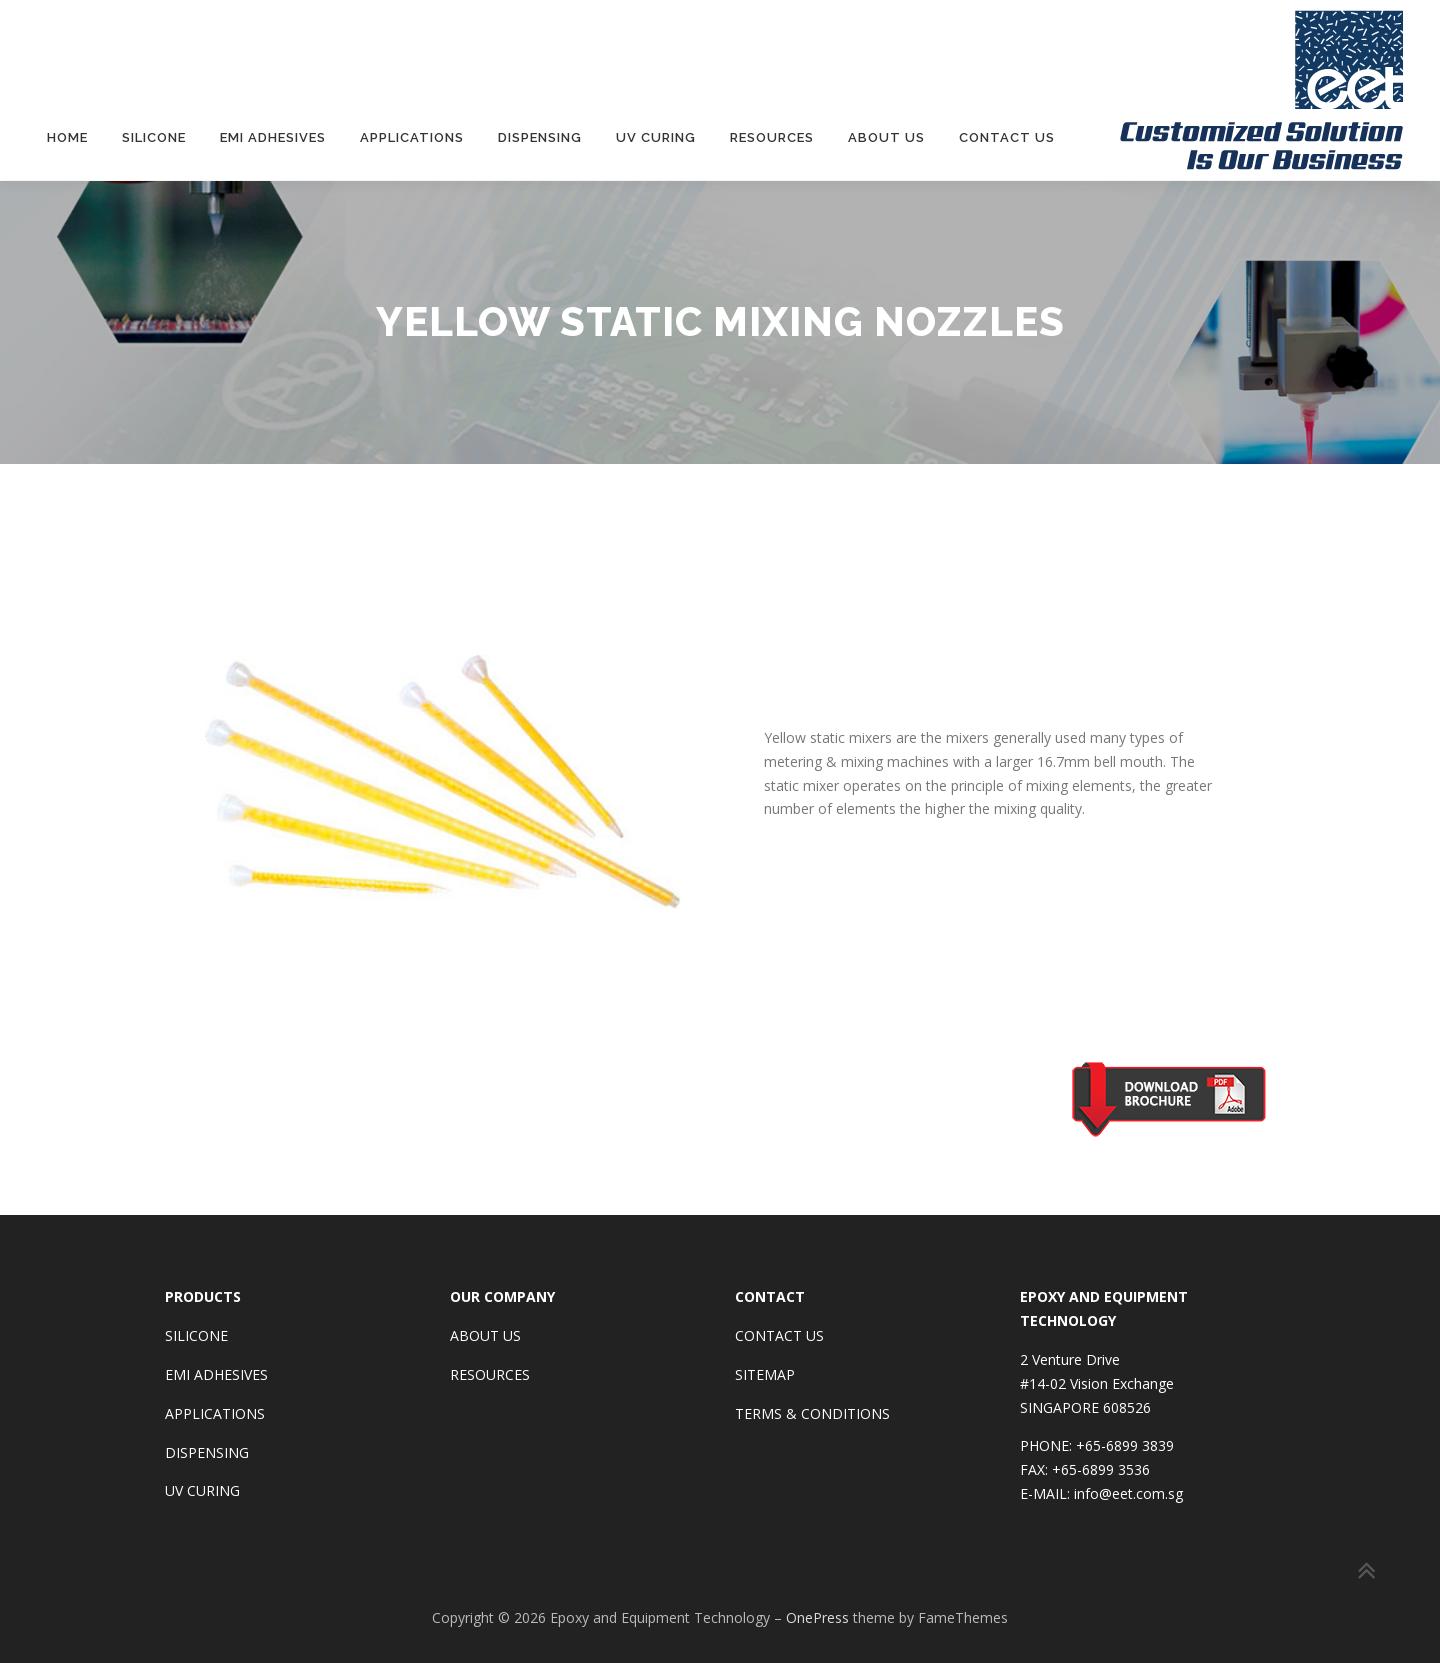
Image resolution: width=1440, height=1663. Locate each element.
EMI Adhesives (273, 137)
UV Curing (656, 137)
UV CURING (202, 1489)
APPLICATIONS (215, 1412)
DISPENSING (207, 1450)
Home (67, 137)
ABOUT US (485, 1334)
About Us (886, 137)
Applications (412, 137)
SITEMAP (765, 1373)
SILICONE (196, 1334)
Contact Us (1007, 137)
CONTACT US (779, 1334)
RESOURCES (490, 1373)
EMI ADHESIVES (216, 1373)
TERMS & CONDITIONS (812, 1412)
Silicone (154, 137)
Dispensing (540, 137)
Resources (772, 137)
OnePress (817, 1616)
